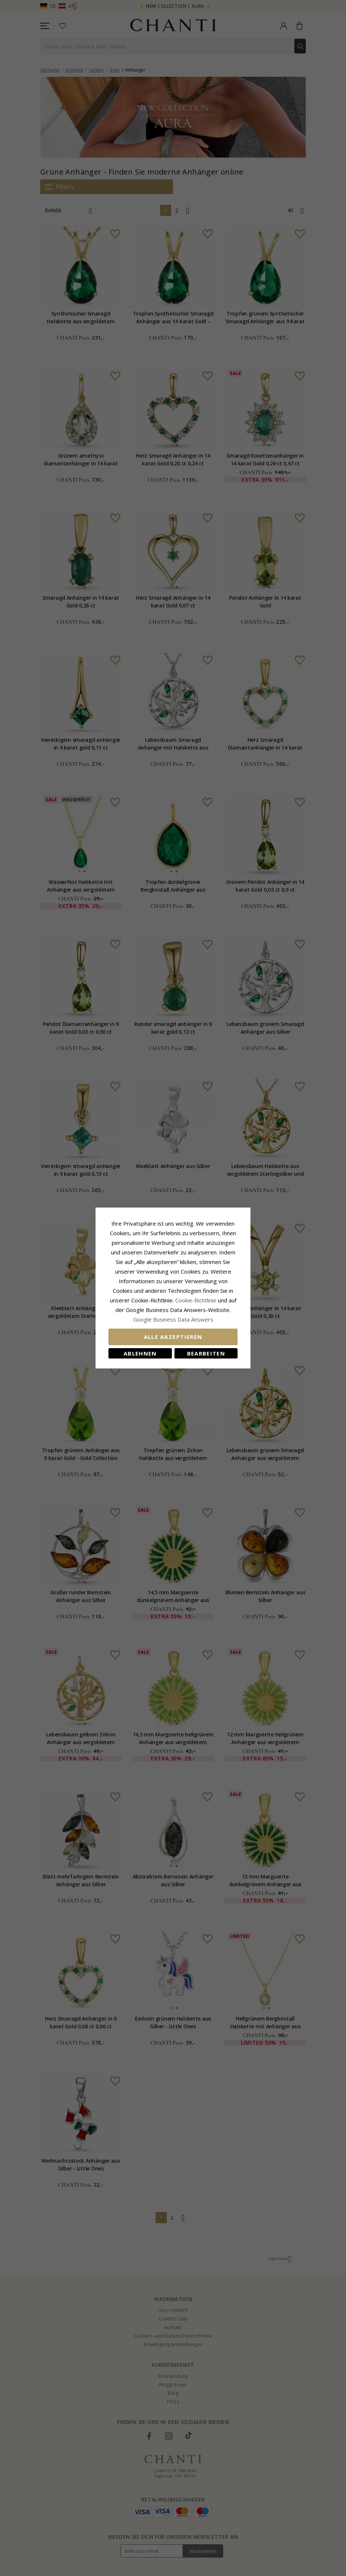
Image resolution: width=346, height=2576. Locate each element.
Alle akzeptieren (173, 1336)
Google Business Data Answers (173, 1319)
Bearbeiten (206, 1353)
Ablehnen (140, 1353)
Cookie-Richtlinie (196, 1300)
